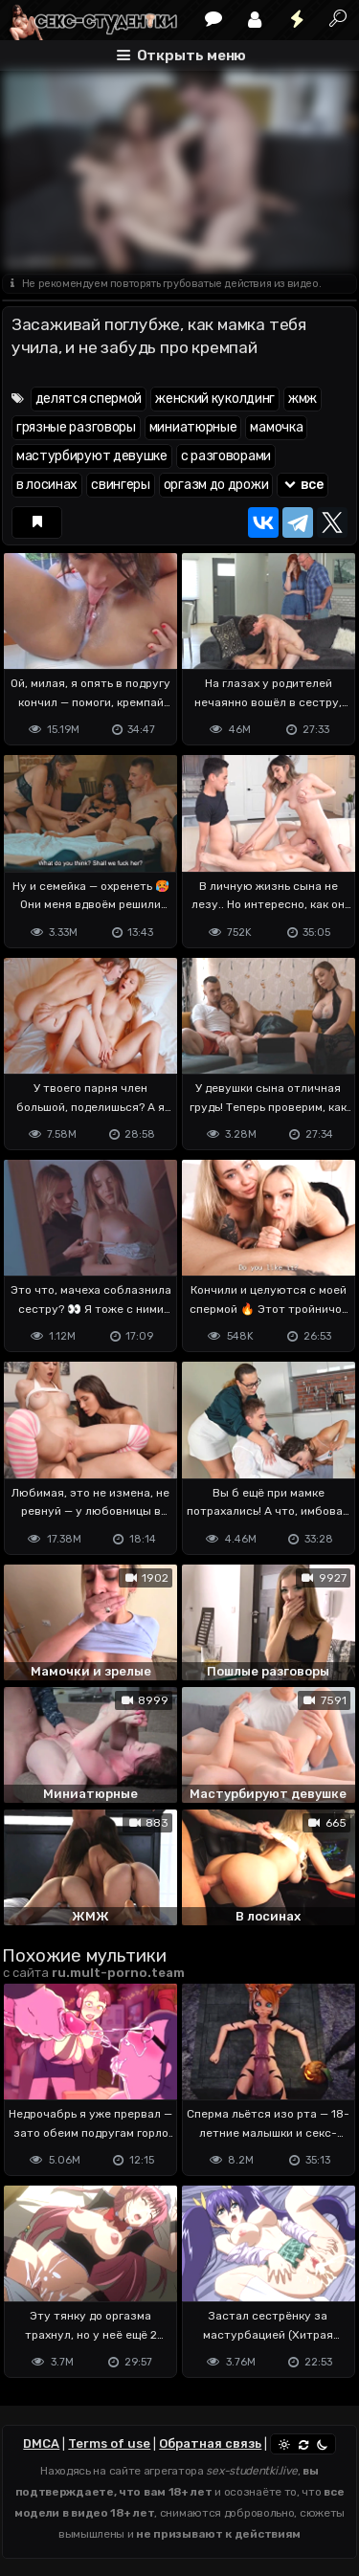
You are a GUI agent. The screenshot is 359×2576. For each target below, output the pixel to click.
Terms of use (109, 2443)
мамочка (276, 427)
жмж (302, 398)
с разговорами (226, 456)
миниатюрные (193, 427)
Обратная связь (210, 2443)
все (302, 485)
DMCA (41, 2443)
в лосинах (47, 485)
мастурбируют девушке (92, 456)
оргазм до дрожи (216, 485)
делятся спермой (89, 398)
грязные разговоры (76, 427)
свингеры (120, 485)
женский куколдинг (215, 398)
